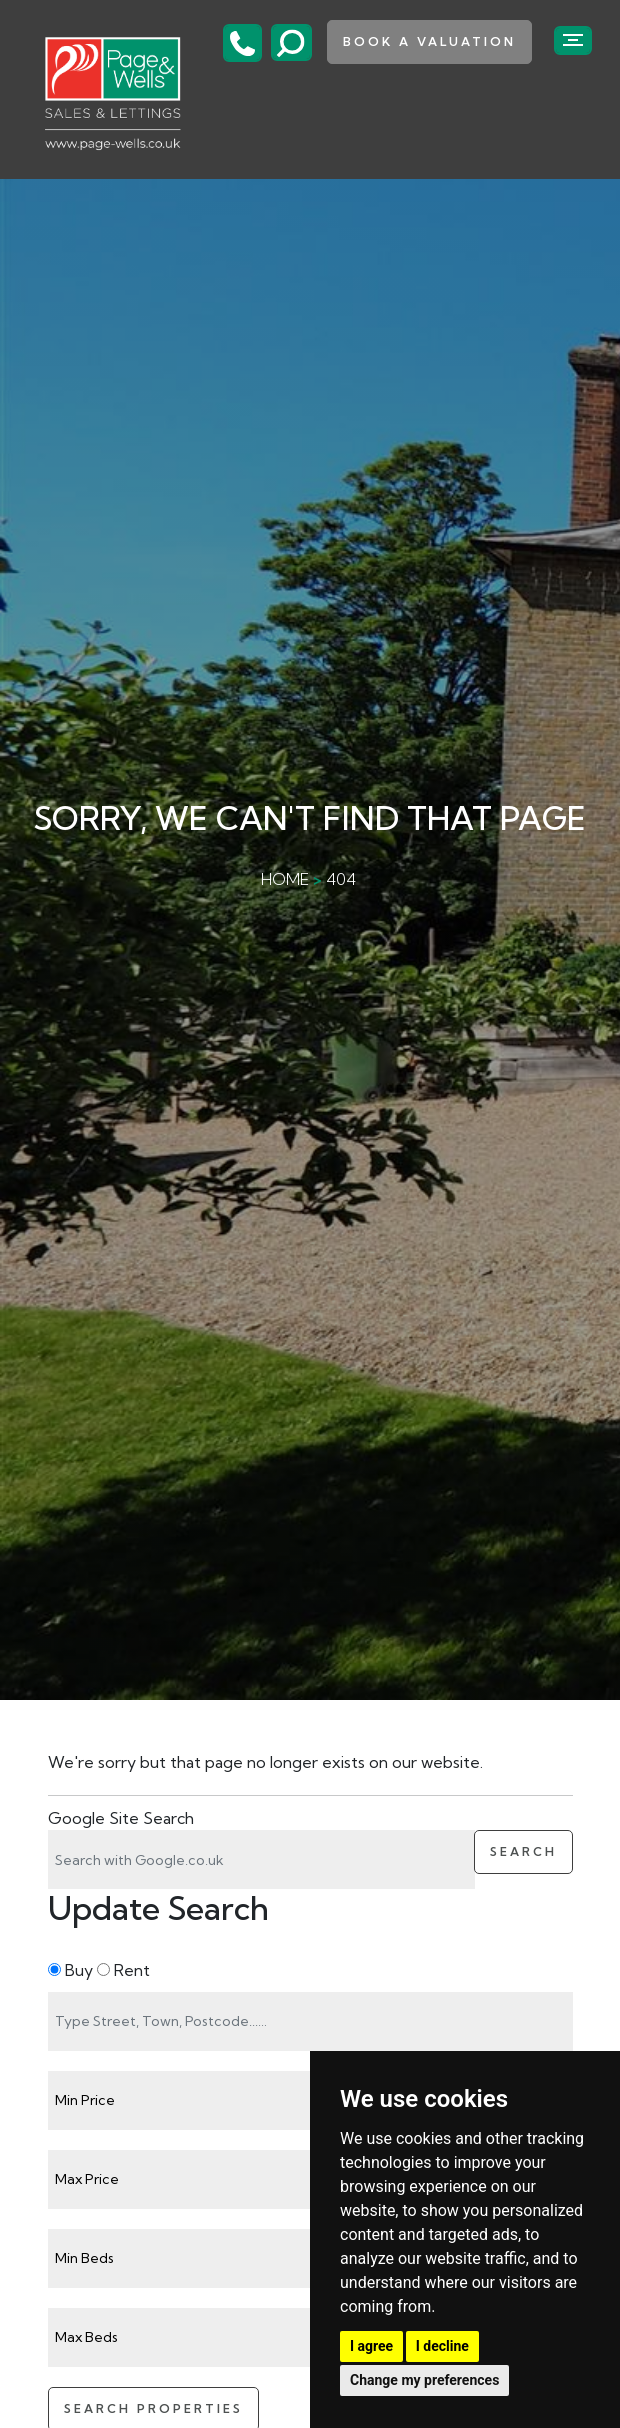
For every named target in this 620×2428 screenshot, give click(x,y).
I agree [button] (371, 2346)
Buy (70, 1970)
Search (523, 1851)
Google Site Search (121, 1818)
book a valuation (429, 41)
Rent (123, 1970)
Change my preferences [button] (424, 2380)
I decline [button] (442, 2346)
